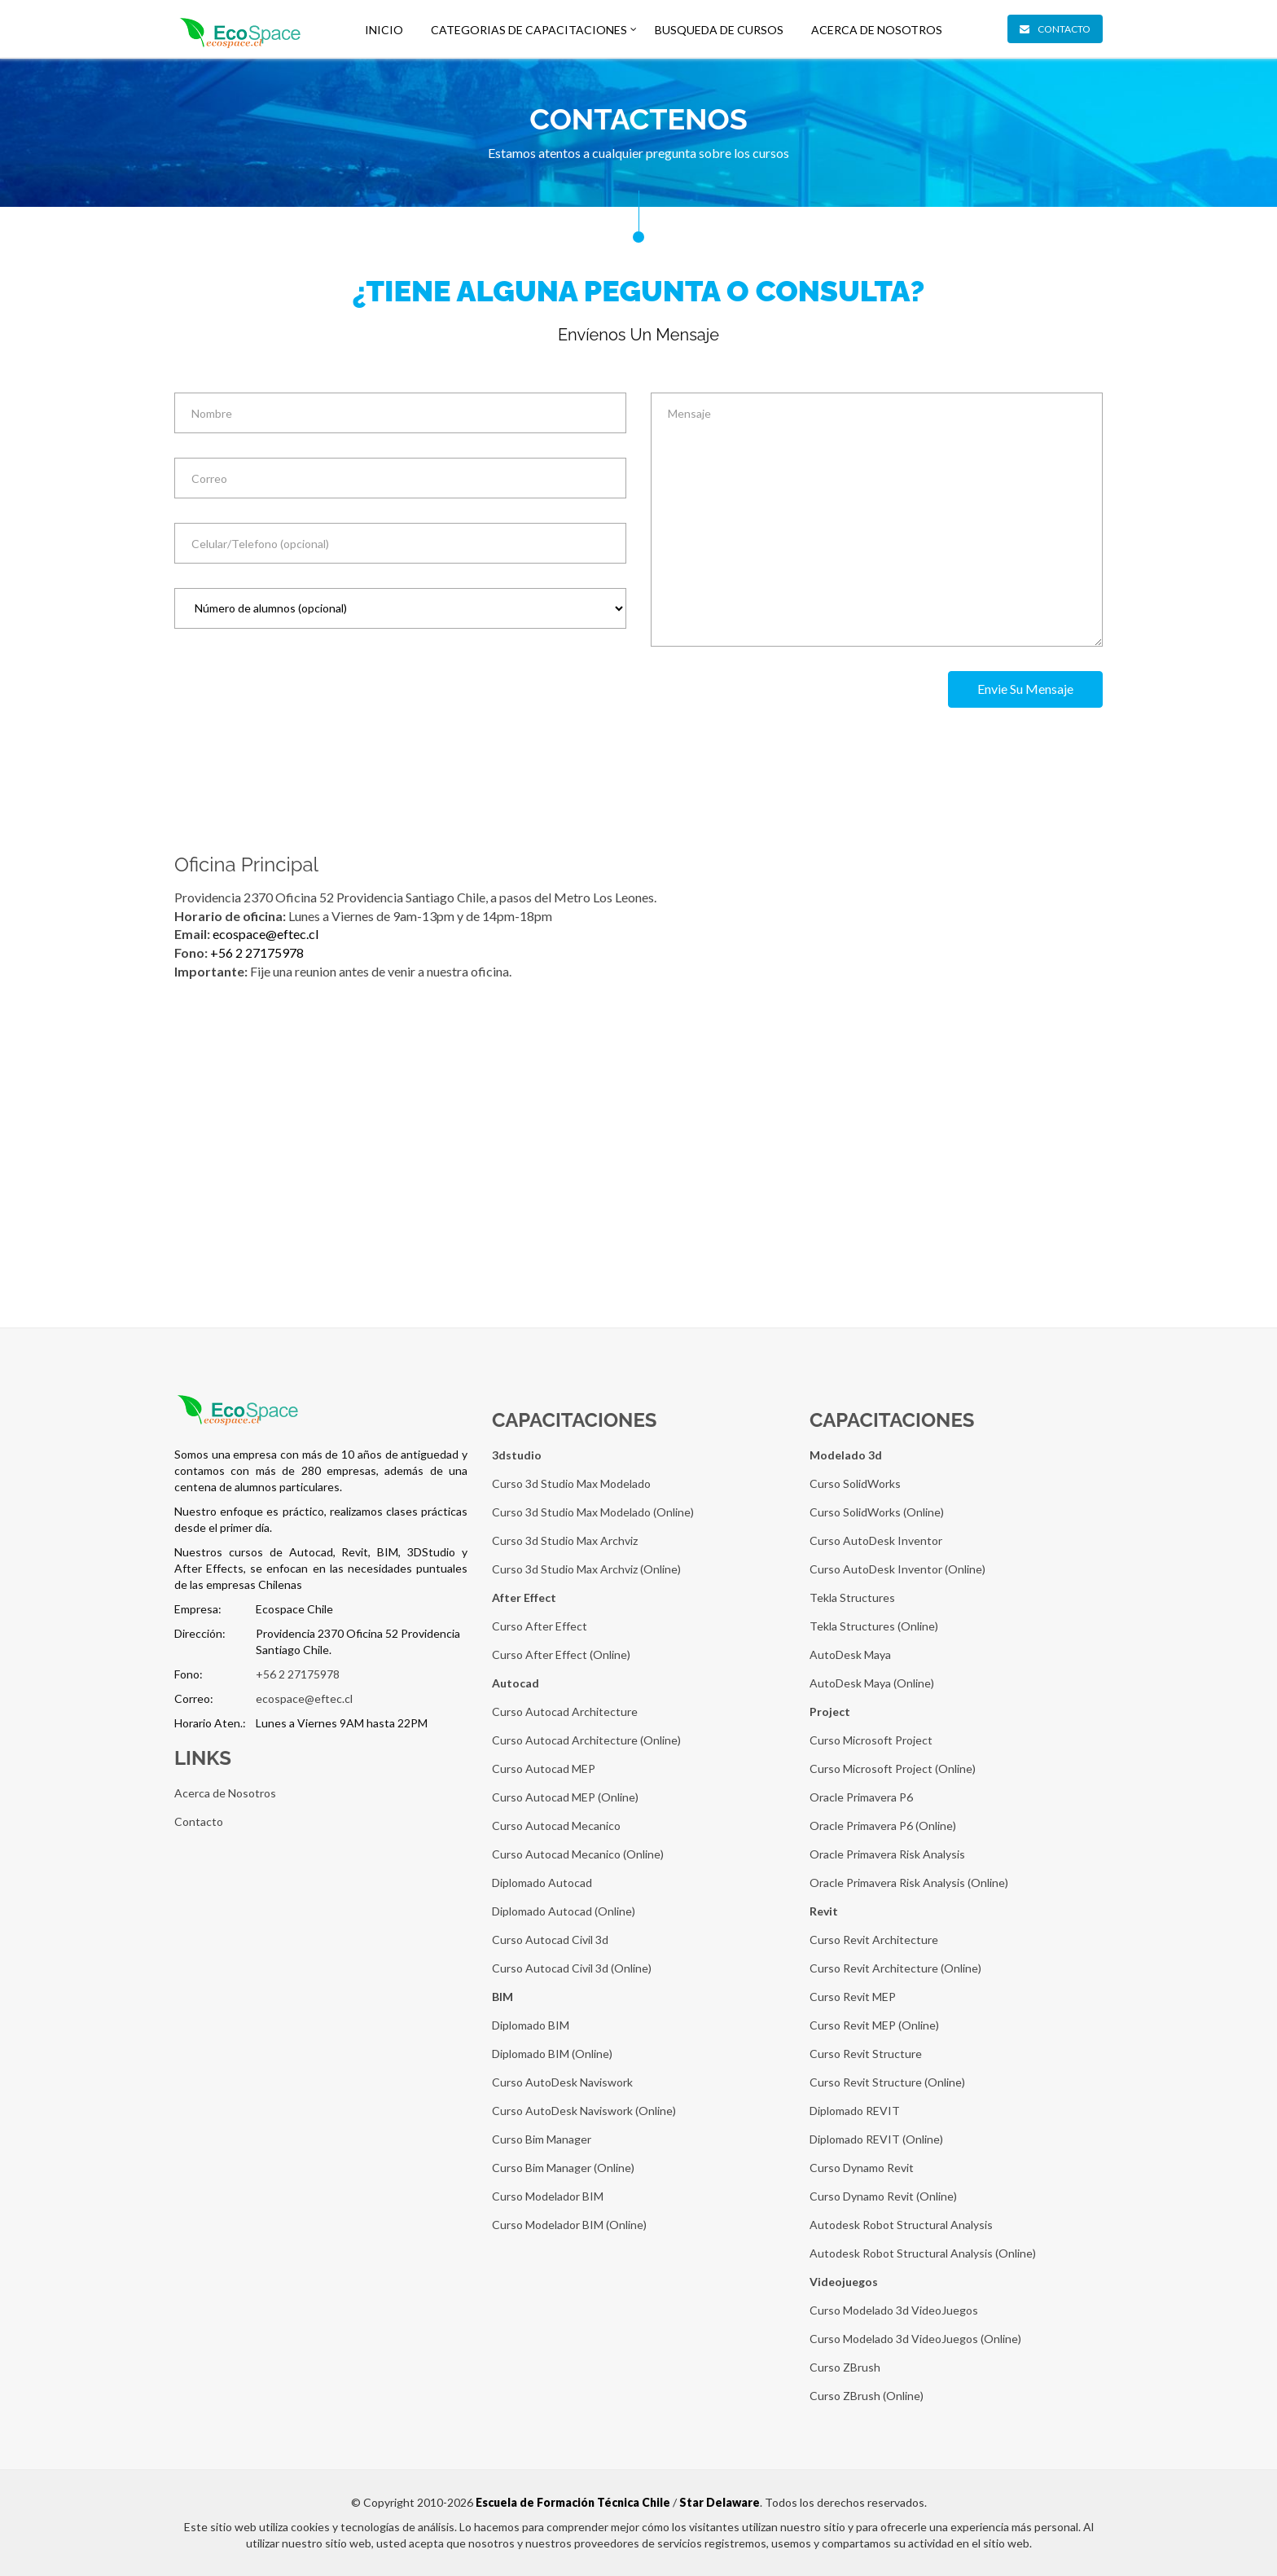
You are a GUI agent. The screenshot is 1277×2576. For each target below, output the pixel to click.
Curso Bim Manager (541, 2139)
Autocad (515, 1683)
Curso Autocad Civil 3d (550, 1939)
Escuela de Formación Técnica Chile (573, 2502)
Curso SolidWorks (855, 1483)
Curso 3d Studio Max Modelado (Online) (593, 1512)
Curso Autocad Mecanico (556, 1825)
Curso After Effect (539, 1626)
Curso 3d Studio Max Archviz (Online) (586, 1569)
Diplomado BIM (530, 2025)
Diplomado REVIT (855, 2110)
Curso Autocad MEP (543, 1768)
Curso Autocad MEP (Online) (565, 1797)
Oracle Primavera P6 (861, 1797)
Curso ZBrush (845, 2367)
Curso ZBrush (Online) (867, 2396)
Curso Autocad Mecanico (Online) (578, 1854)
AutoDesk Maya (850, 1654)
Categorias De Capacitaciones (529, 30)
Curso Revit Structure (866, 2053)
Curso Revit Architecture (874, 1939)
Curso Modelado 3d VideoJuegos (894, 2310)
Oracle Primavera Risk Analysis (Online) (909, 1882)
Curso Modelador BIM (547, 2196)
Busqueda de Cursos (719, 30)
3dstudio (517, 1455)
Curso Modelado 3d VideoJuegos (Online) (915, 2339)
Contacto (1055, 29)
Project (830, 1711)
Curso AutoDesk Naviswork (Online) (584, 2110)
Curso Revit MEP (853, 1996)
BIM (502, 1996)
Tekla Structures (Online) (874, 1626)
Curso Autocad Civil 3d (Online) (572, 1968)
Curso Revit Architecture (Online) (895, 1968)
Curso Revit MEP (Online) (874, 2025)
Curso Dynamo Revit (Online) (883, 2196)
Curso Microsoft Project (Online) (893, 1768)
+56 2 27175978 (257, 952)
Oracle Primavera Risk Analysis (887, 1854)
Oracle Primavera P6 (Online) (883, 1825)
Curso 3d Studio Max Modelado (571, 1483)
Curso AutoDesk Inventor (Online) (897, 1569)
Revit (824, 1911)
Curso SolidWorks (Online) (877, 1512)
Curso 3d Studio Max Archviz (565, 1540)
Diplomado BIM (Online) (552, 2053)
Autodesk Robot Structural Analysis (901, 2225)
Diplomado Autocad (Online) (563, 1911)
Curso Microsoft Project (871, 1740)
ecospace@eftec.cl (265, 933)
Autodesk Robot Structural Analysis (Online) (923, 2253)
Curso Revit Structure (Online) (887, 2082)
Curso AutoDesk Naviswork (562, 2082)
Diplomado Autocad (542, 1882)
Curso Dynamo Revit (862, 2167)
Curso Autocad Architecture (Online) (586, 1740)
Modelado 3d (846, 1455)
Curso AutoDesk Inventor (876, 1540)
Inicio (384, 30)
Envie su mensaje (1025, 688)
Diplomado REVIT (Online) (876, 2139)
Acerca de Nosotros (876, 30)
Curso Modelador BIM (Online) (569, 2225)
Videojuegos (844, 2282)
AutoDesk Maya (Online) (872, 1683)
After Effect (524, 1597)
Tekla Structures (852, 1597)
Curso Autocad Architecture (565, 1711)
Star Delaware (719, 2502)
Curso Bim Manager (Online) (563, 2167)
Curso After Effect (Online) (561, 1654)
